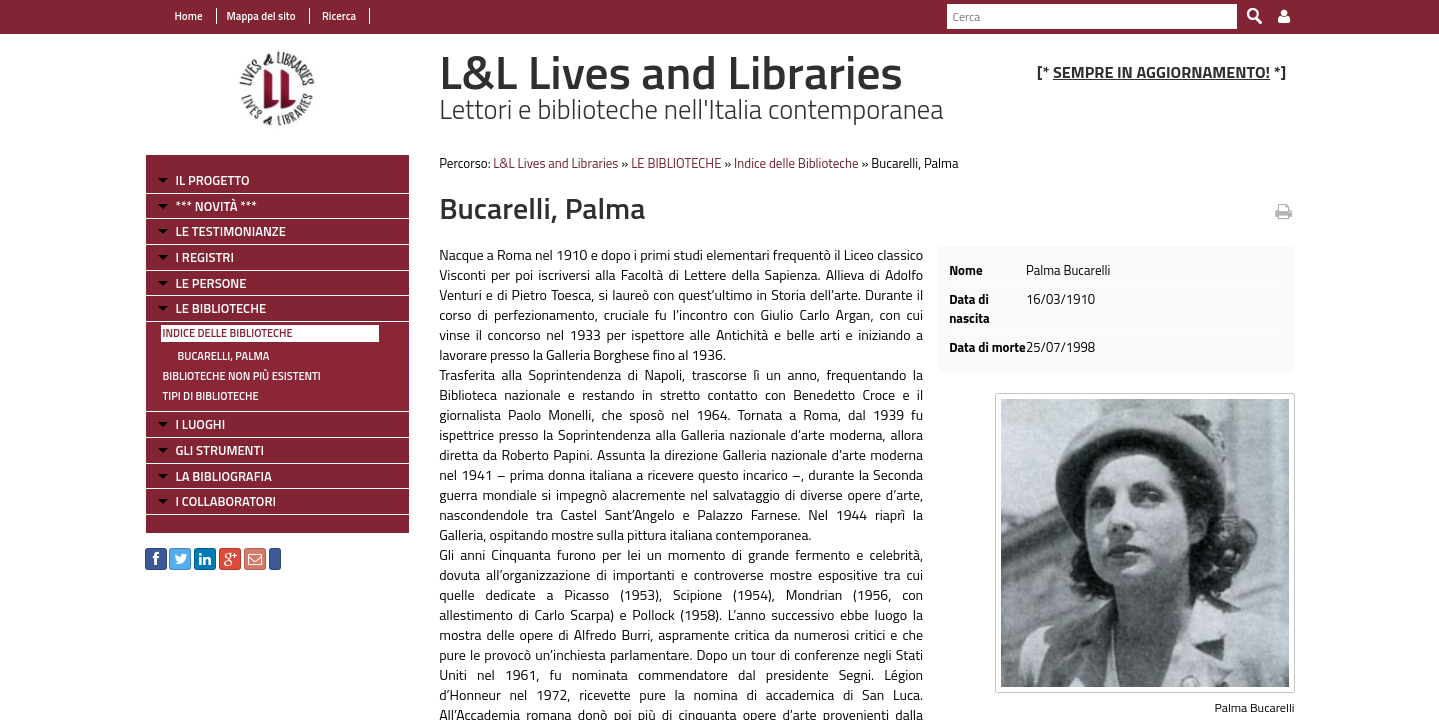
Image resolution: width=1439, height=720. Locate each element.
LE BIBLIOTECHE (221, 308)
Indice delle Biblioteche (228, 333)
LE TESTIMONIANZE (231, 231)
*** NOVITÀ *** (216, 206)
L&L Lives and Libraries (555, 163)
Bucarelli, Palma (224, 356)
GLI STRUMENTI (220, 450)
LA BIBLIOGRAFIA (224, 476)
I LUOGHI (201, 424)
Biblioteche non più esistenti (242, 376)
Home (189, 16)
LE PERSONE (211, 283)
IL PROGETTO (213, 180)
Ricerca (338, 16)
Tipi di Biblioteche (211, 396)
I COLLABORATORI (226, 501)
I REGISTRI (205, 257)
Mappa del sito (261, 16)
